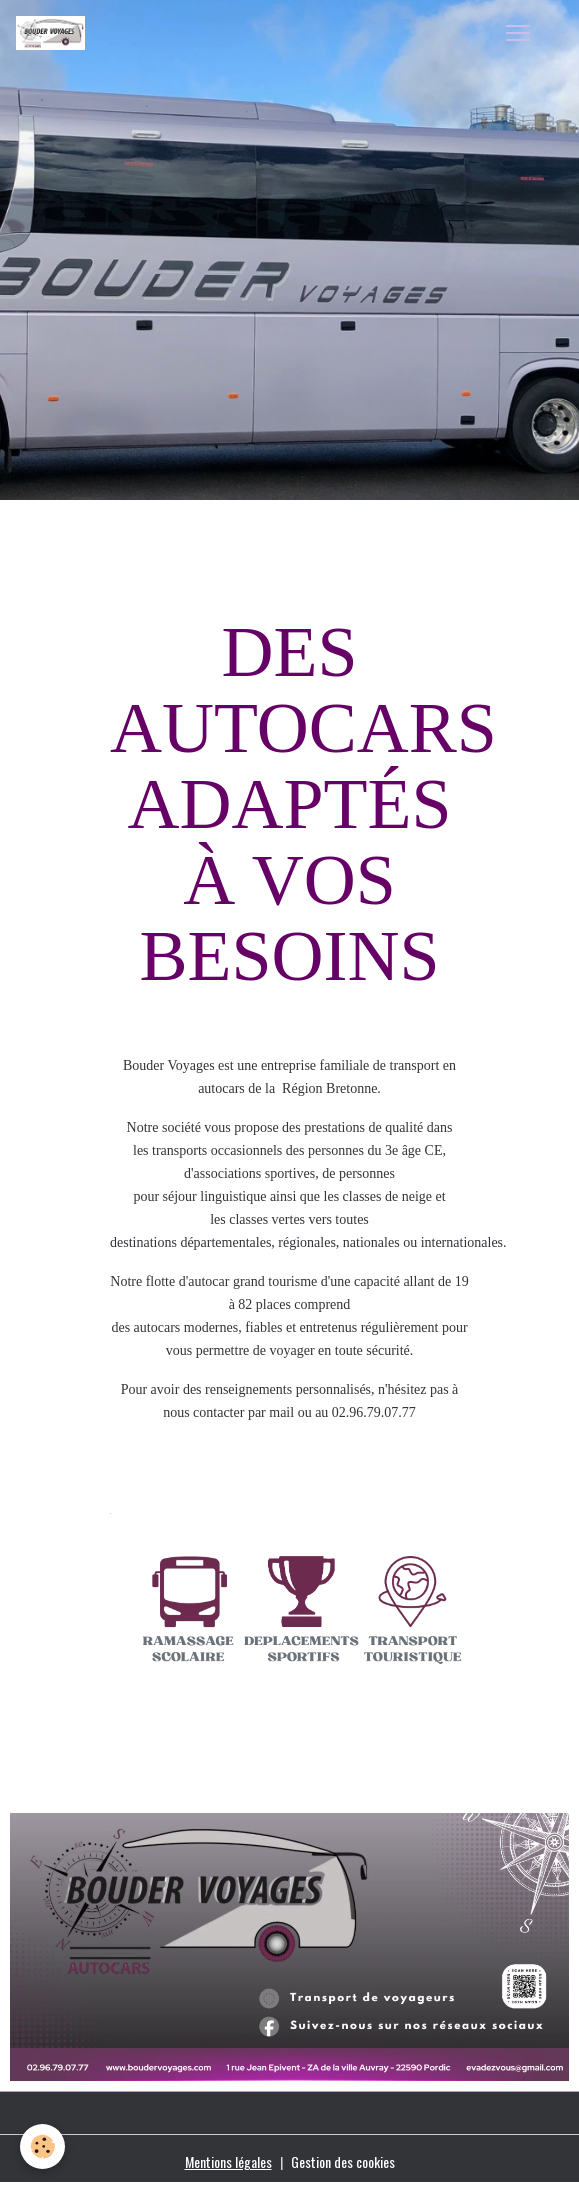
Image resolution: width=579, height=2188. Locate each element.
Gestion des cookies (343, 2161)
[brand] (54, 33)
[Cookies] (42, 2146)
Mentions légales (228, 2161)
